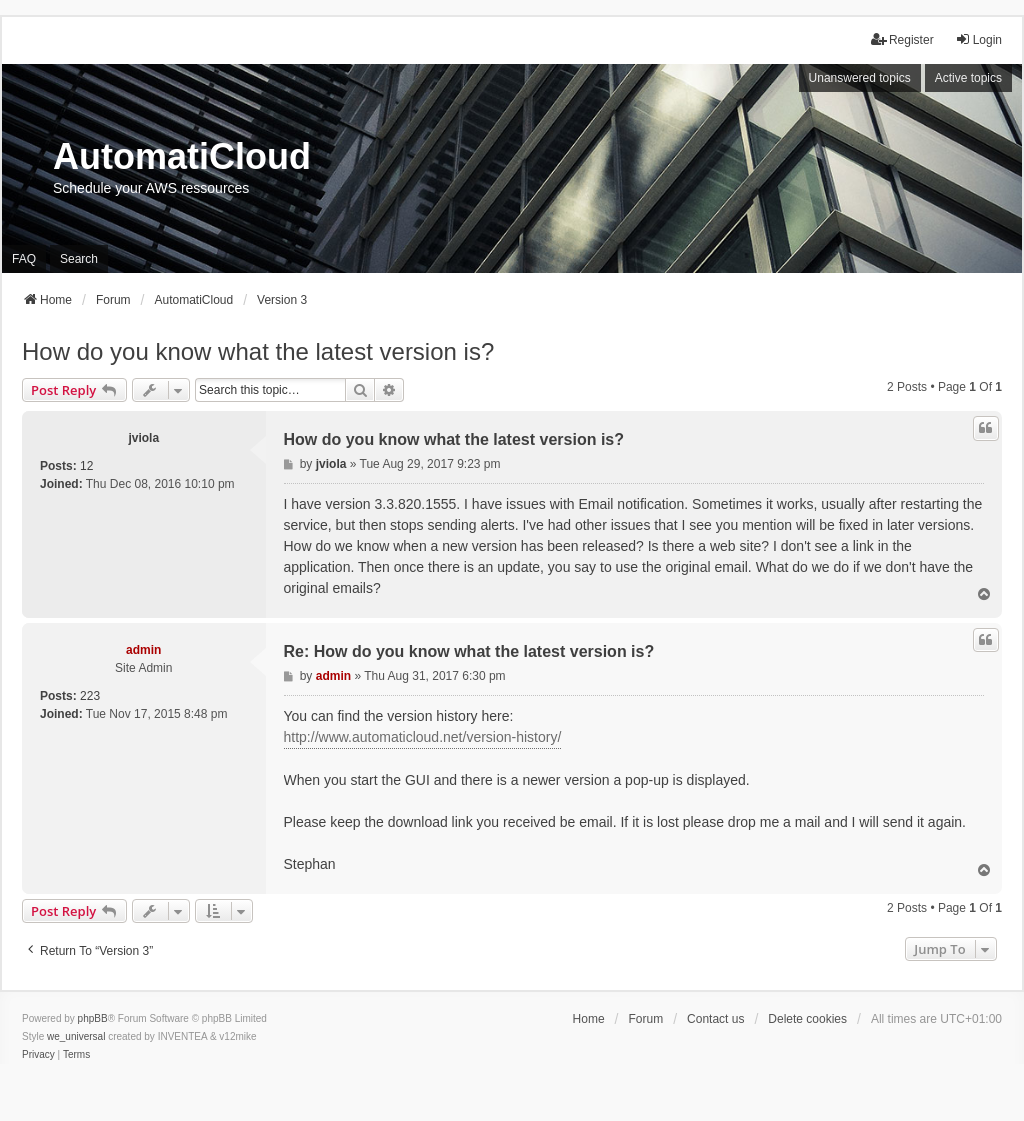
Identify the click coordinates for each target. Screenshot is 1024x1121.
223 (90, 696)
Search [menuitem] (79, 259)
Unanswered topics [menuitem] (860, 78)
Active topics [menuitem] (968, 78)
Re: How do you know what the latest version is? (469, 651)
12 (86, 466)
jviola (143, 438)
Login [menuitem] (978, 39)
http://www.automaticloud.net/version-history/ (423, 737)
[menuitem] (38, 1055)
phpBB (93, 1018)
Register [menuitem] (902, 39)
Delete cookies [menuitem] (807, 1019)
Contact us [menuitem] (715, 1019)
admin (143, 650)
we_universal (76, 1036)
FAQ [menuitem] (24, 259)
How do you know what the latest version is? (258, 351)
